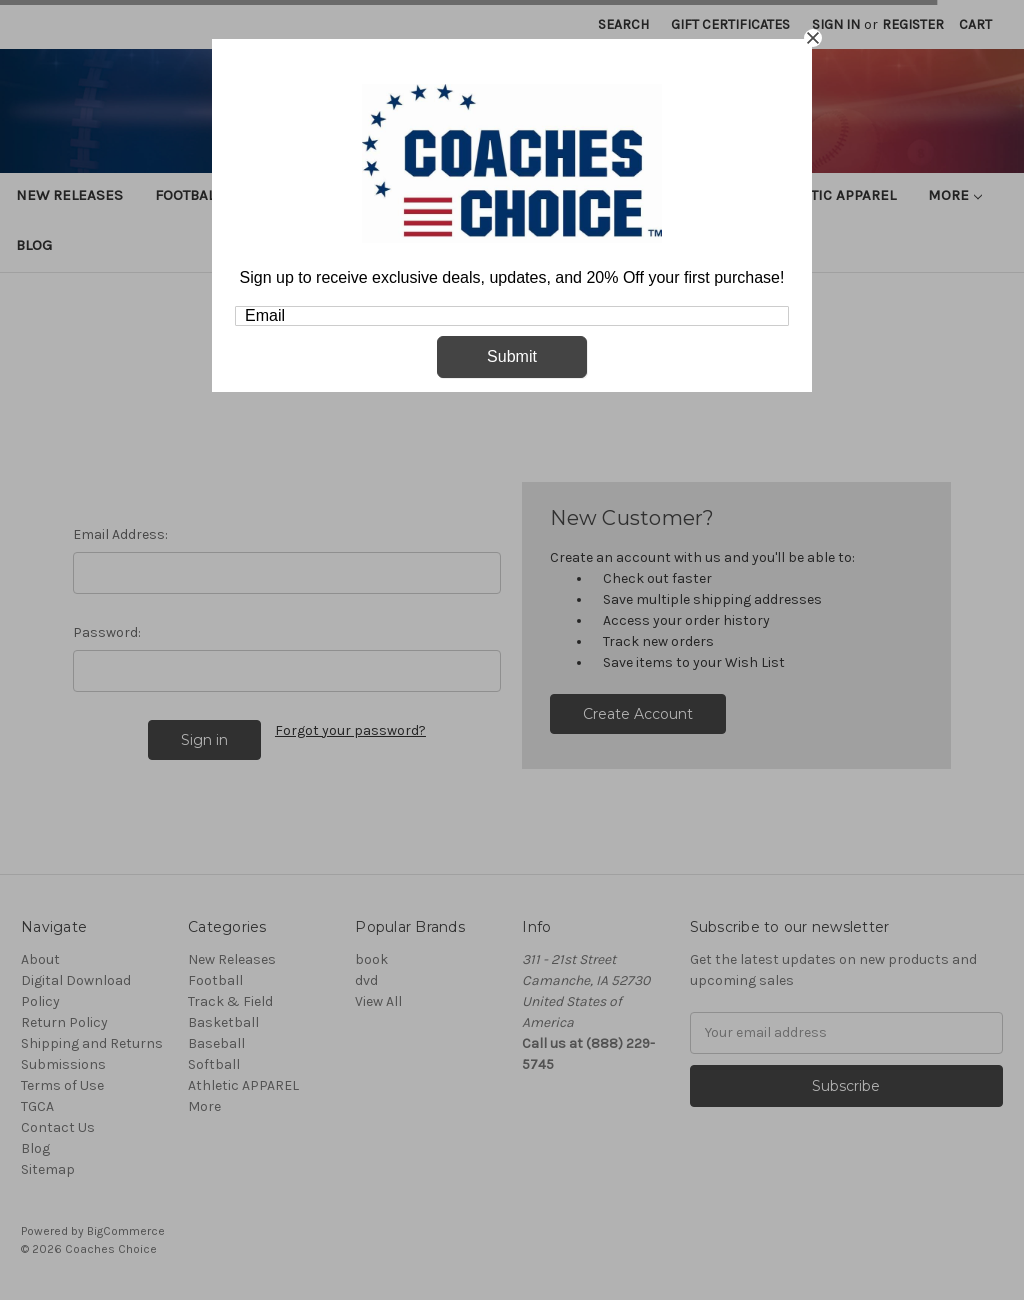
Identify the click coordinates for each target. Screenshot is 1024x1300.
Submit (512, 356)
